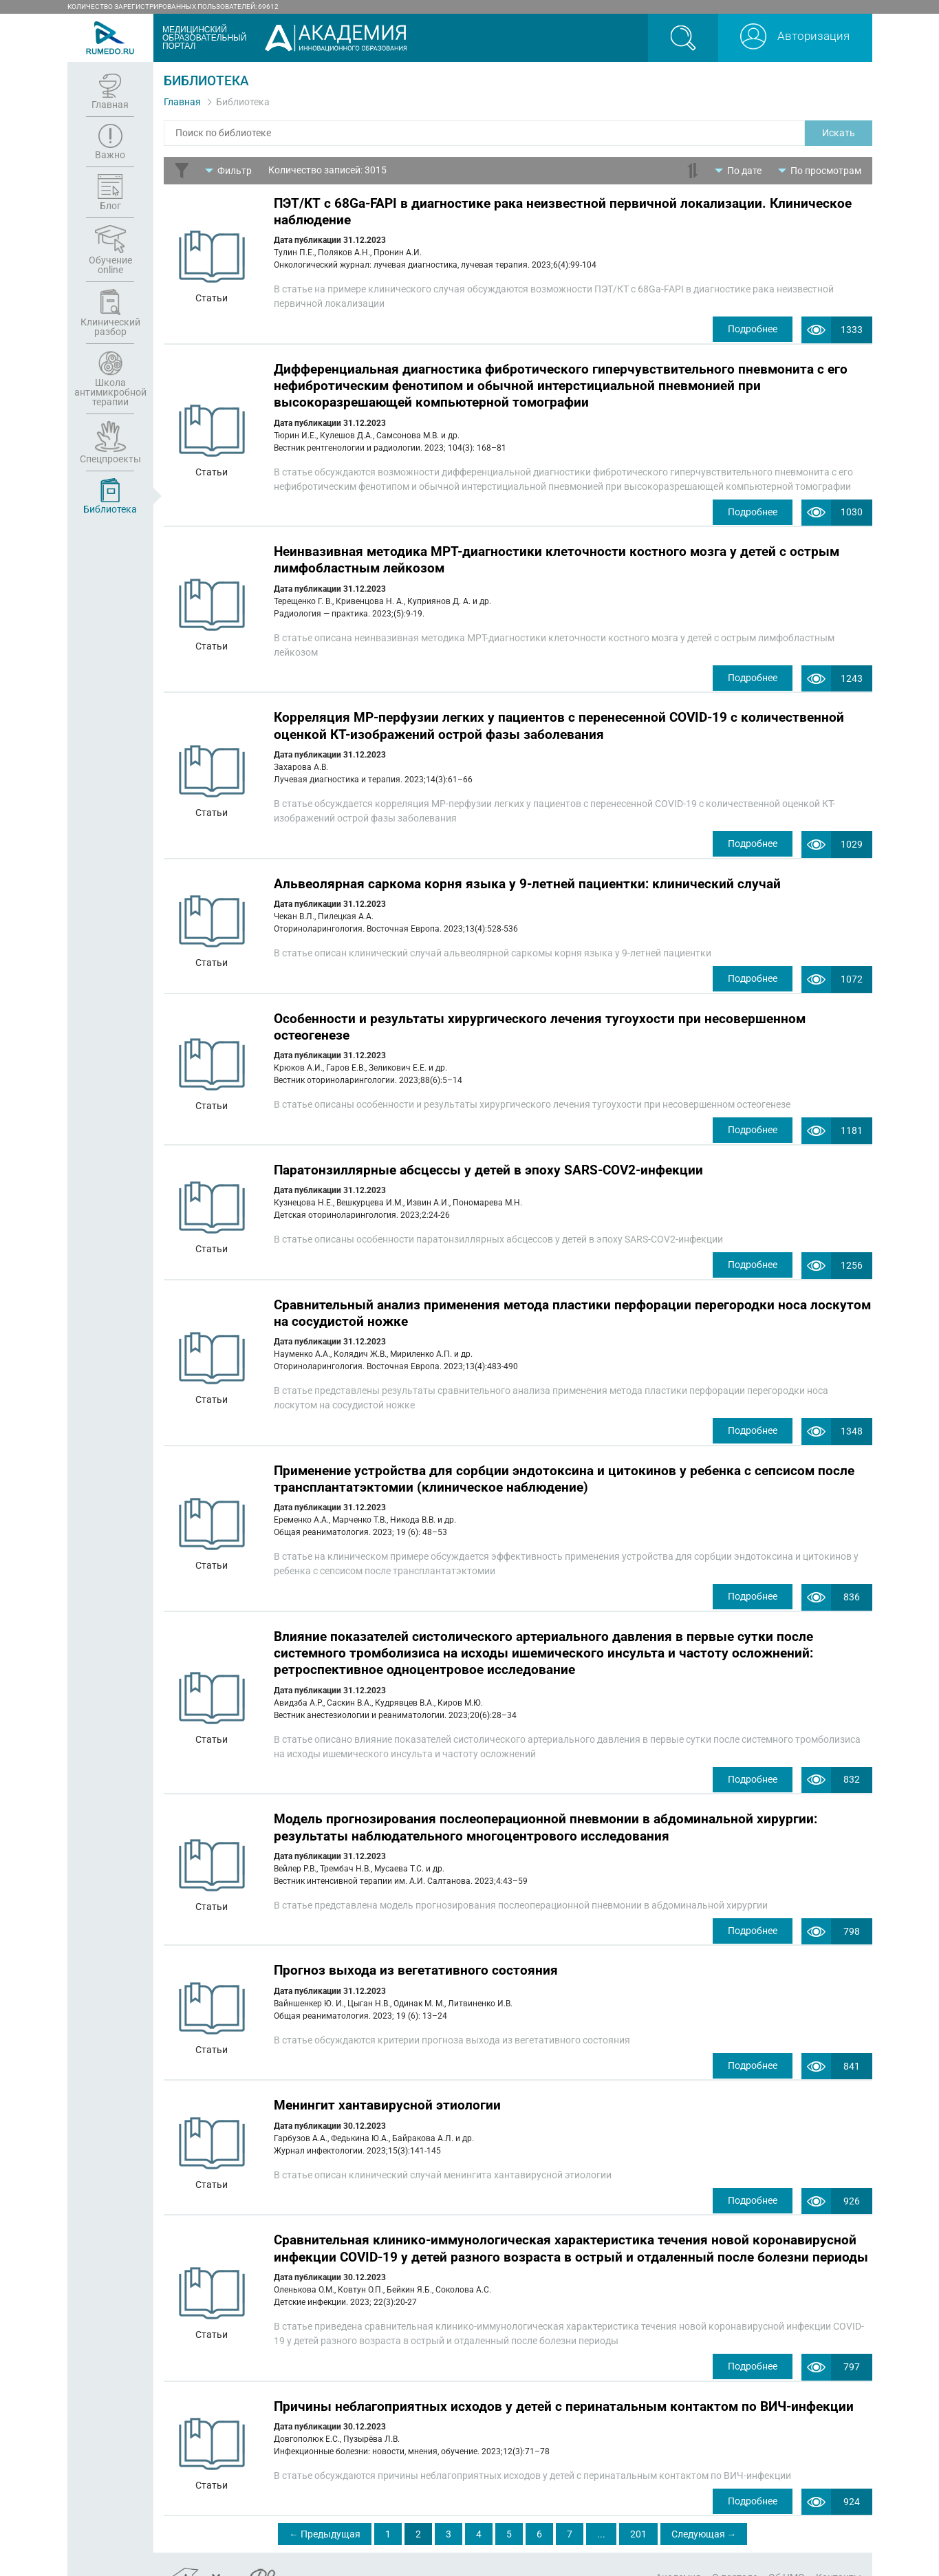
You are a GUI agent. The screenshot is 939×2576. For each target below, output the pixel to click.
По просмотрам (825, 169)
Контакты (838, 2550)
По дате (744, 169)
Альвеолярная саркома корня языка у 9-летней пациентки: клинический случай (527, 876)
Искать (838, 132)
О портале (734, 2550)
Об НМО (786, 2550)
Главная (182, 101)
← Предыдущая (324, 2507)
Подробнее (748, 328)
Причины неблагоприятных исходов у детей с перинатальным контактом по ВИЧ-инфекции (564, 2381)
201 (638, 2507)
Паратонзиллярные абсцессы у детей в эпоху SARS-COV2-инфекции (488, 1159)
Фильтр (234, 169)
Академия (678, 2550)
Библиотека (243, 101)
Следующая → (704, 2507)
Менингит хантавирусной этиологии (387, 2084)
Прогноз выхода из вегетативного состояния (416, 1950)
